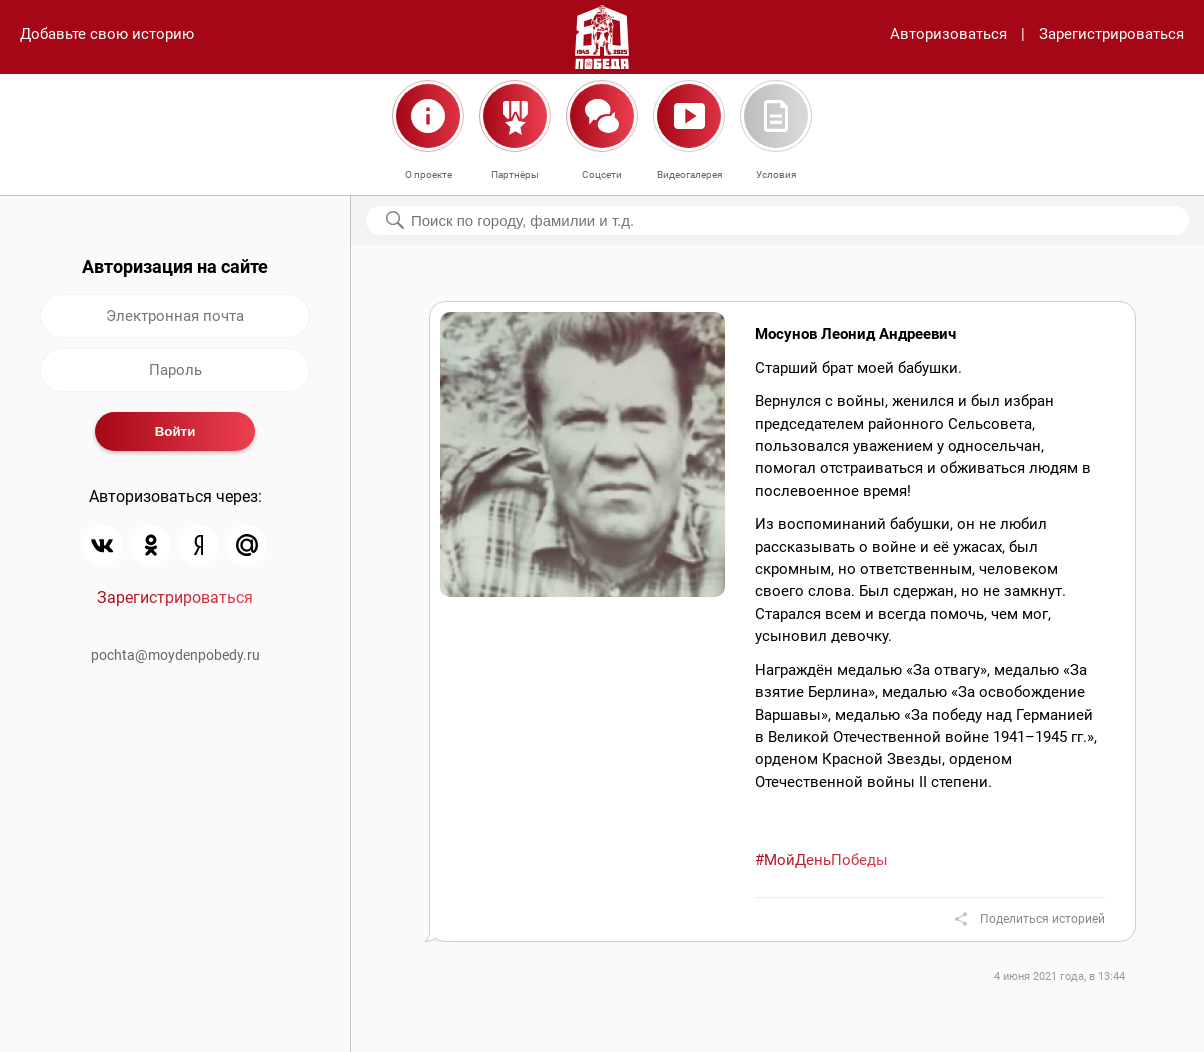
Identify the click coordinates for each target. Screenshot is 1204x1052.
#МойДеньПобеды (821, 860)
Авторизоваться (948, 34)
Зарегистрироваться (1111, 34)
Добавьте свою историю (107, 34)
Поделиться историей (1042, 919)
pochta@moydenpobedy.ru (175, 655)
